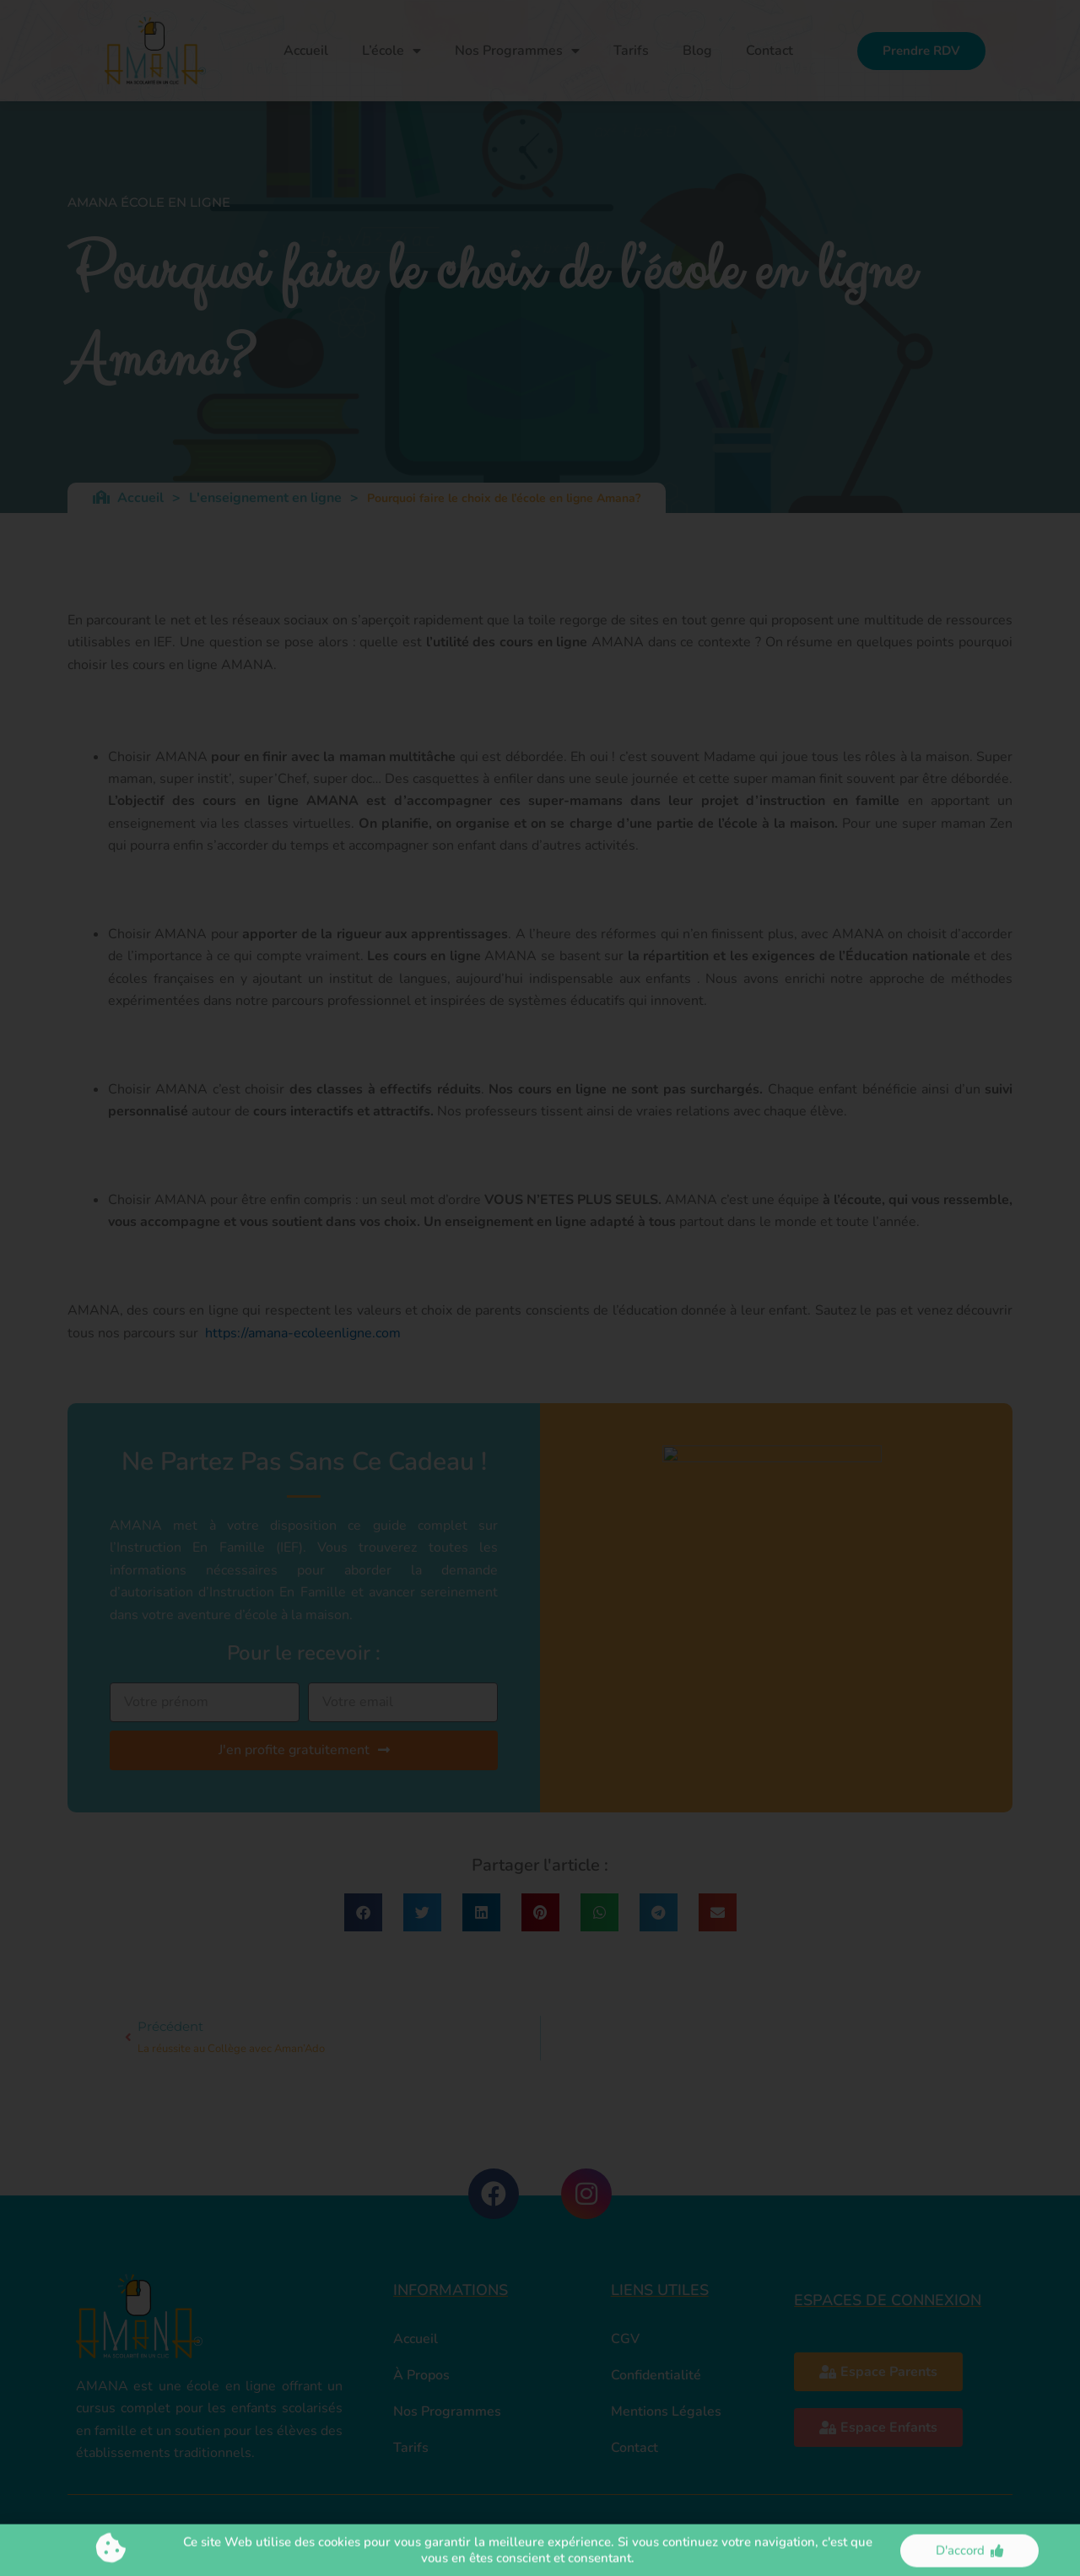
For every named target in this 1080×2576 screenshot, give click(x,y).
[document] (540, 1288)
